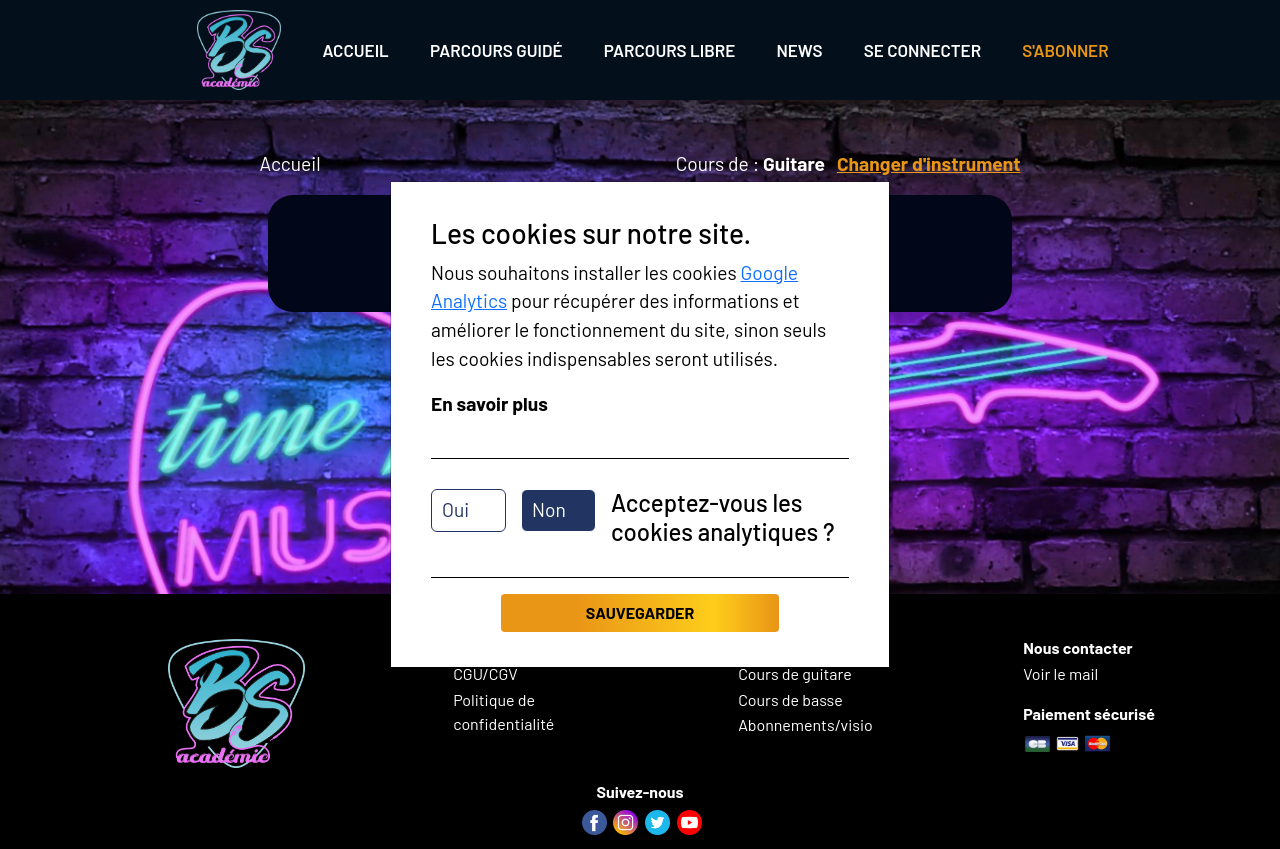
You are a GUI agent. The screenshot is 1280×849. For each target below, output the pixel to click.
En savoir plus (489, 403)
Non (549, 509)
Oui (455, 509)
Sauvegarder (640, 612)
